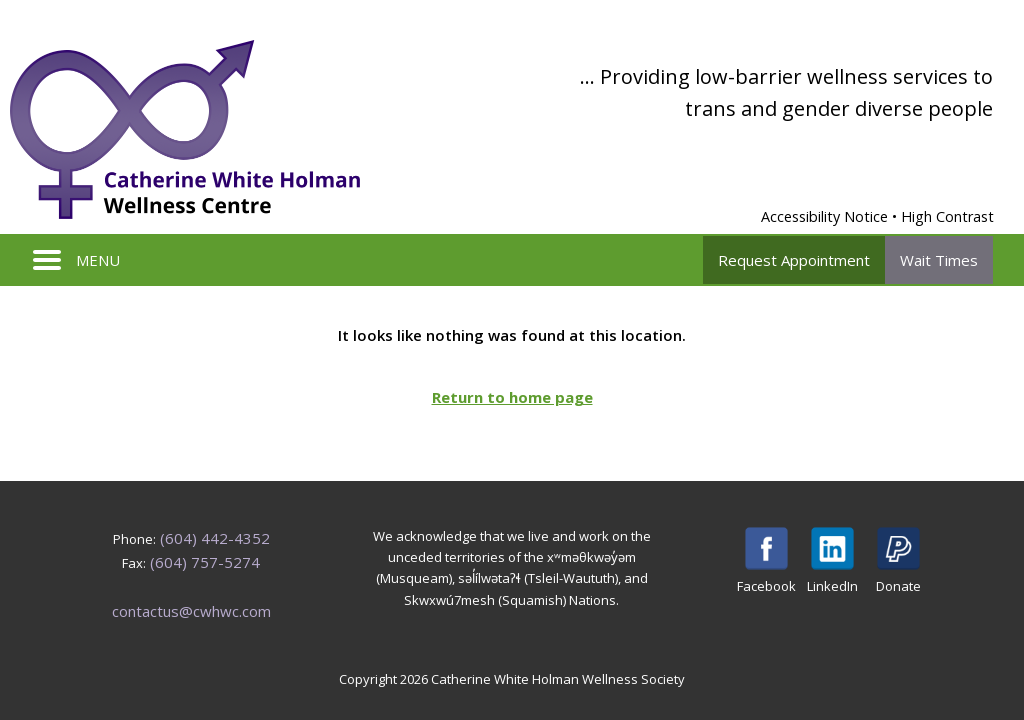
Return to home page (512, 397)
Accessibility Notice (824, 216)
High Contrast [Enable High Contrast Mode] (947, 216)
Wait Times (939, 260)
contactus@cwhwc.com (191, 611)
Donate (898, 560)
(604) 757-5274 (205, 562)
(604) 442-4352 (215, 538)
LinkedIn (832, 560)
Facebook (766, 560)
